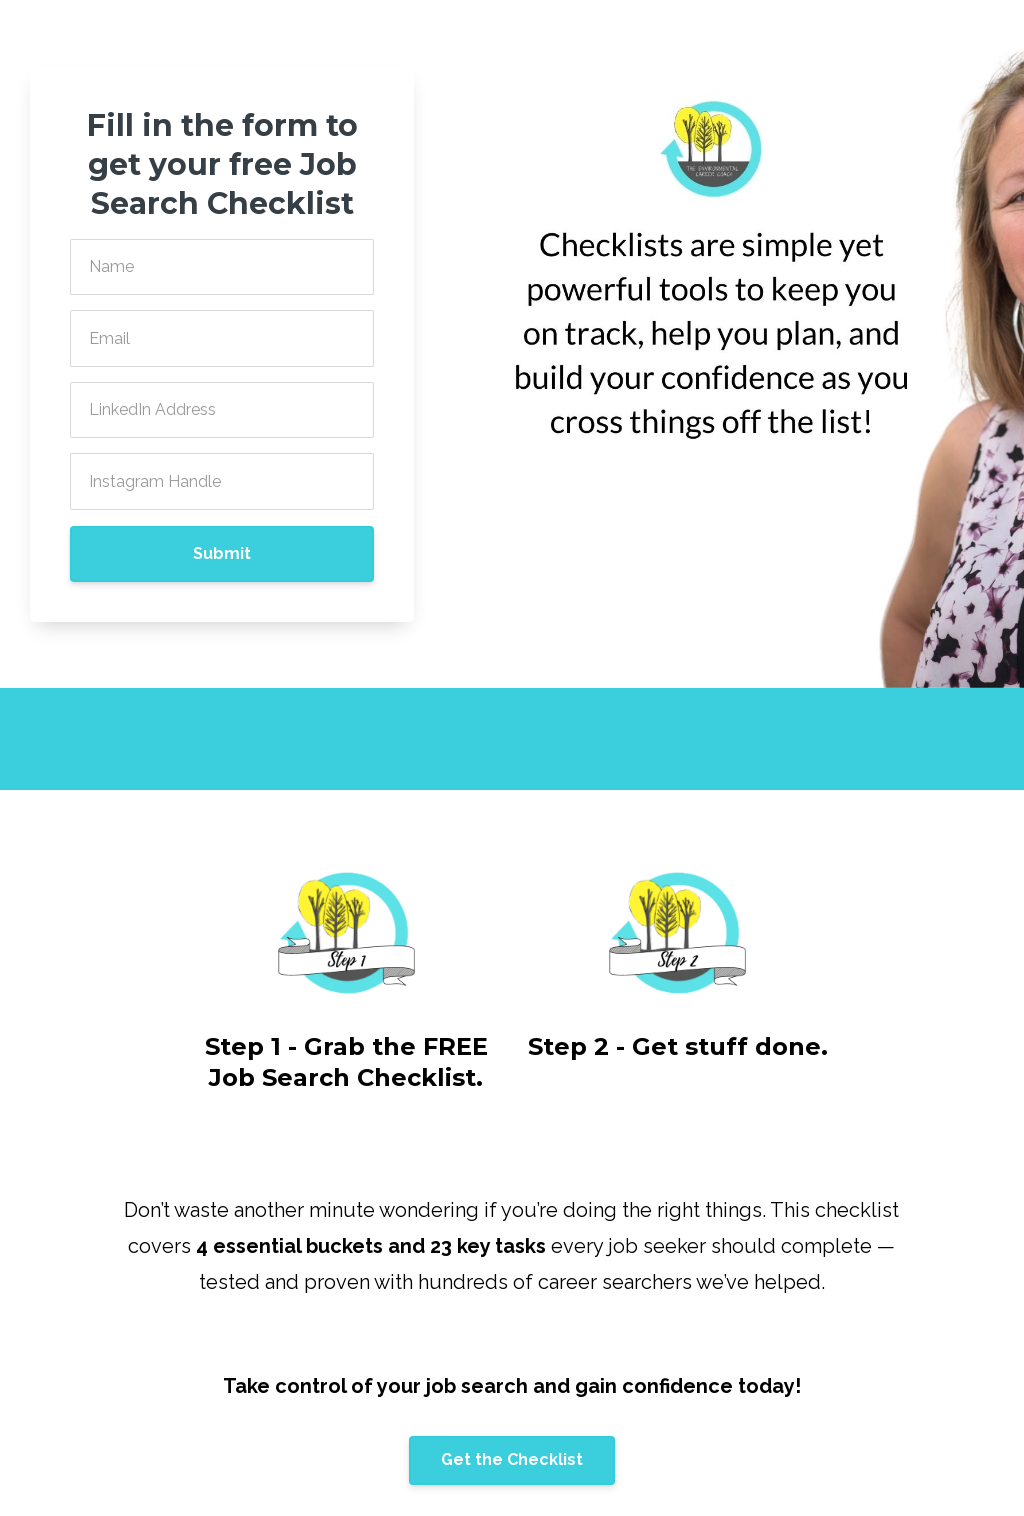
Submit (222, 553)
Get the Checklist (512, 1459)
